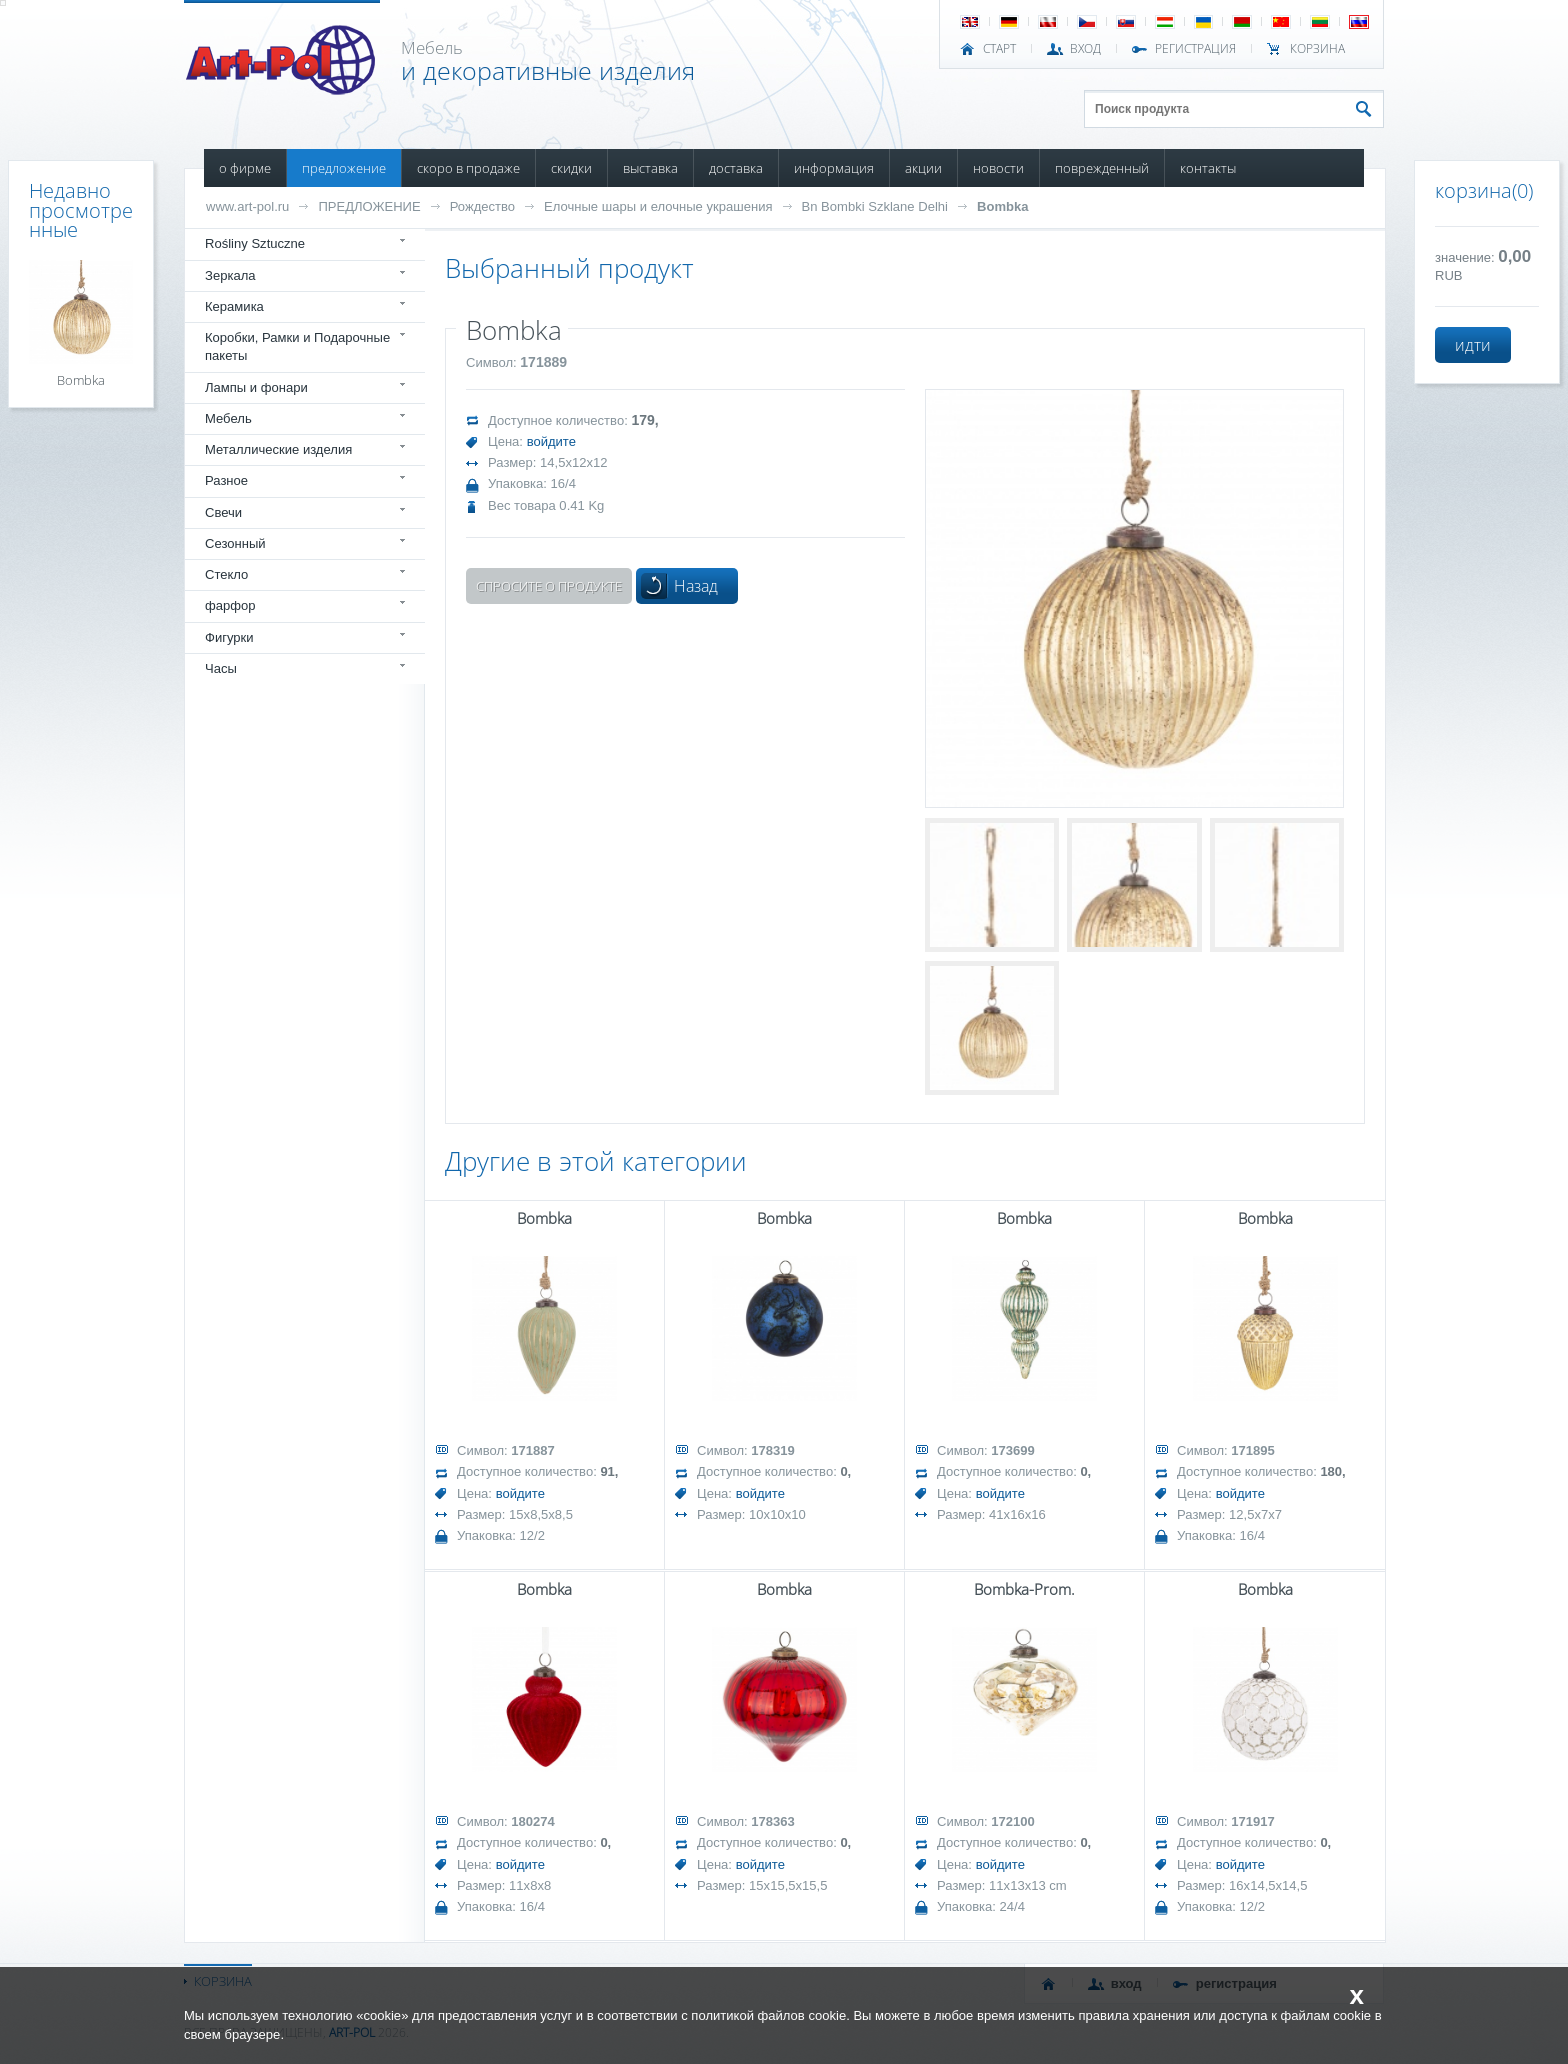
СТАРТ (999, 49)
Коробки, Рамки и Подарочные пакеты (297, 346)
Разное (226, 480)
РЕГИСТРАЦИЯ (1195, 49)
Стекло (226, 574)
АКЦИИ (923, 168)
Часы (221, 668)
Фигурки (229, 637)
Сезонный (235, 543)
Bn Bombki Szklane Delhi (875, 206)
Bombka (1002, 206)
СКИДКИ (571, 168)
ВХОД (1085, 49)
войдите (551, 441)
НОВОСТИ (998, 168)
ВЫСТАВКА (650, 168)
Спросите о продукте (549, 586)
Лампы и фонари (256, 387)
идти (1473, 345)
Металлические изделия (278, 449)
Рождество (482, 206)
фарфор (230, 605)
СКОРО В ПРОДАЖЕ (468, 168)
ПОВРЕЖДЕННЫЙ (1102, 168)
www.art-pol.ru (247, 206)
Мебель (228, 418)
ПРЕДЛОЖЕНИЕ (344, 168)
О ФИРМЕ (245, 168)
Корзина (1317, 49)
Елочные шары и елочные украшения (658, 206)
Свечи (223, 512)
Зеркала (230, 275)
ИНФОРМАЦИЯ (834, 168)
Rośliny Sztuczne (255, 243)
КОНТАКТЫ (1208, 168)
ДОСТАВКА (736, 168)
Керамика (234, 306)
